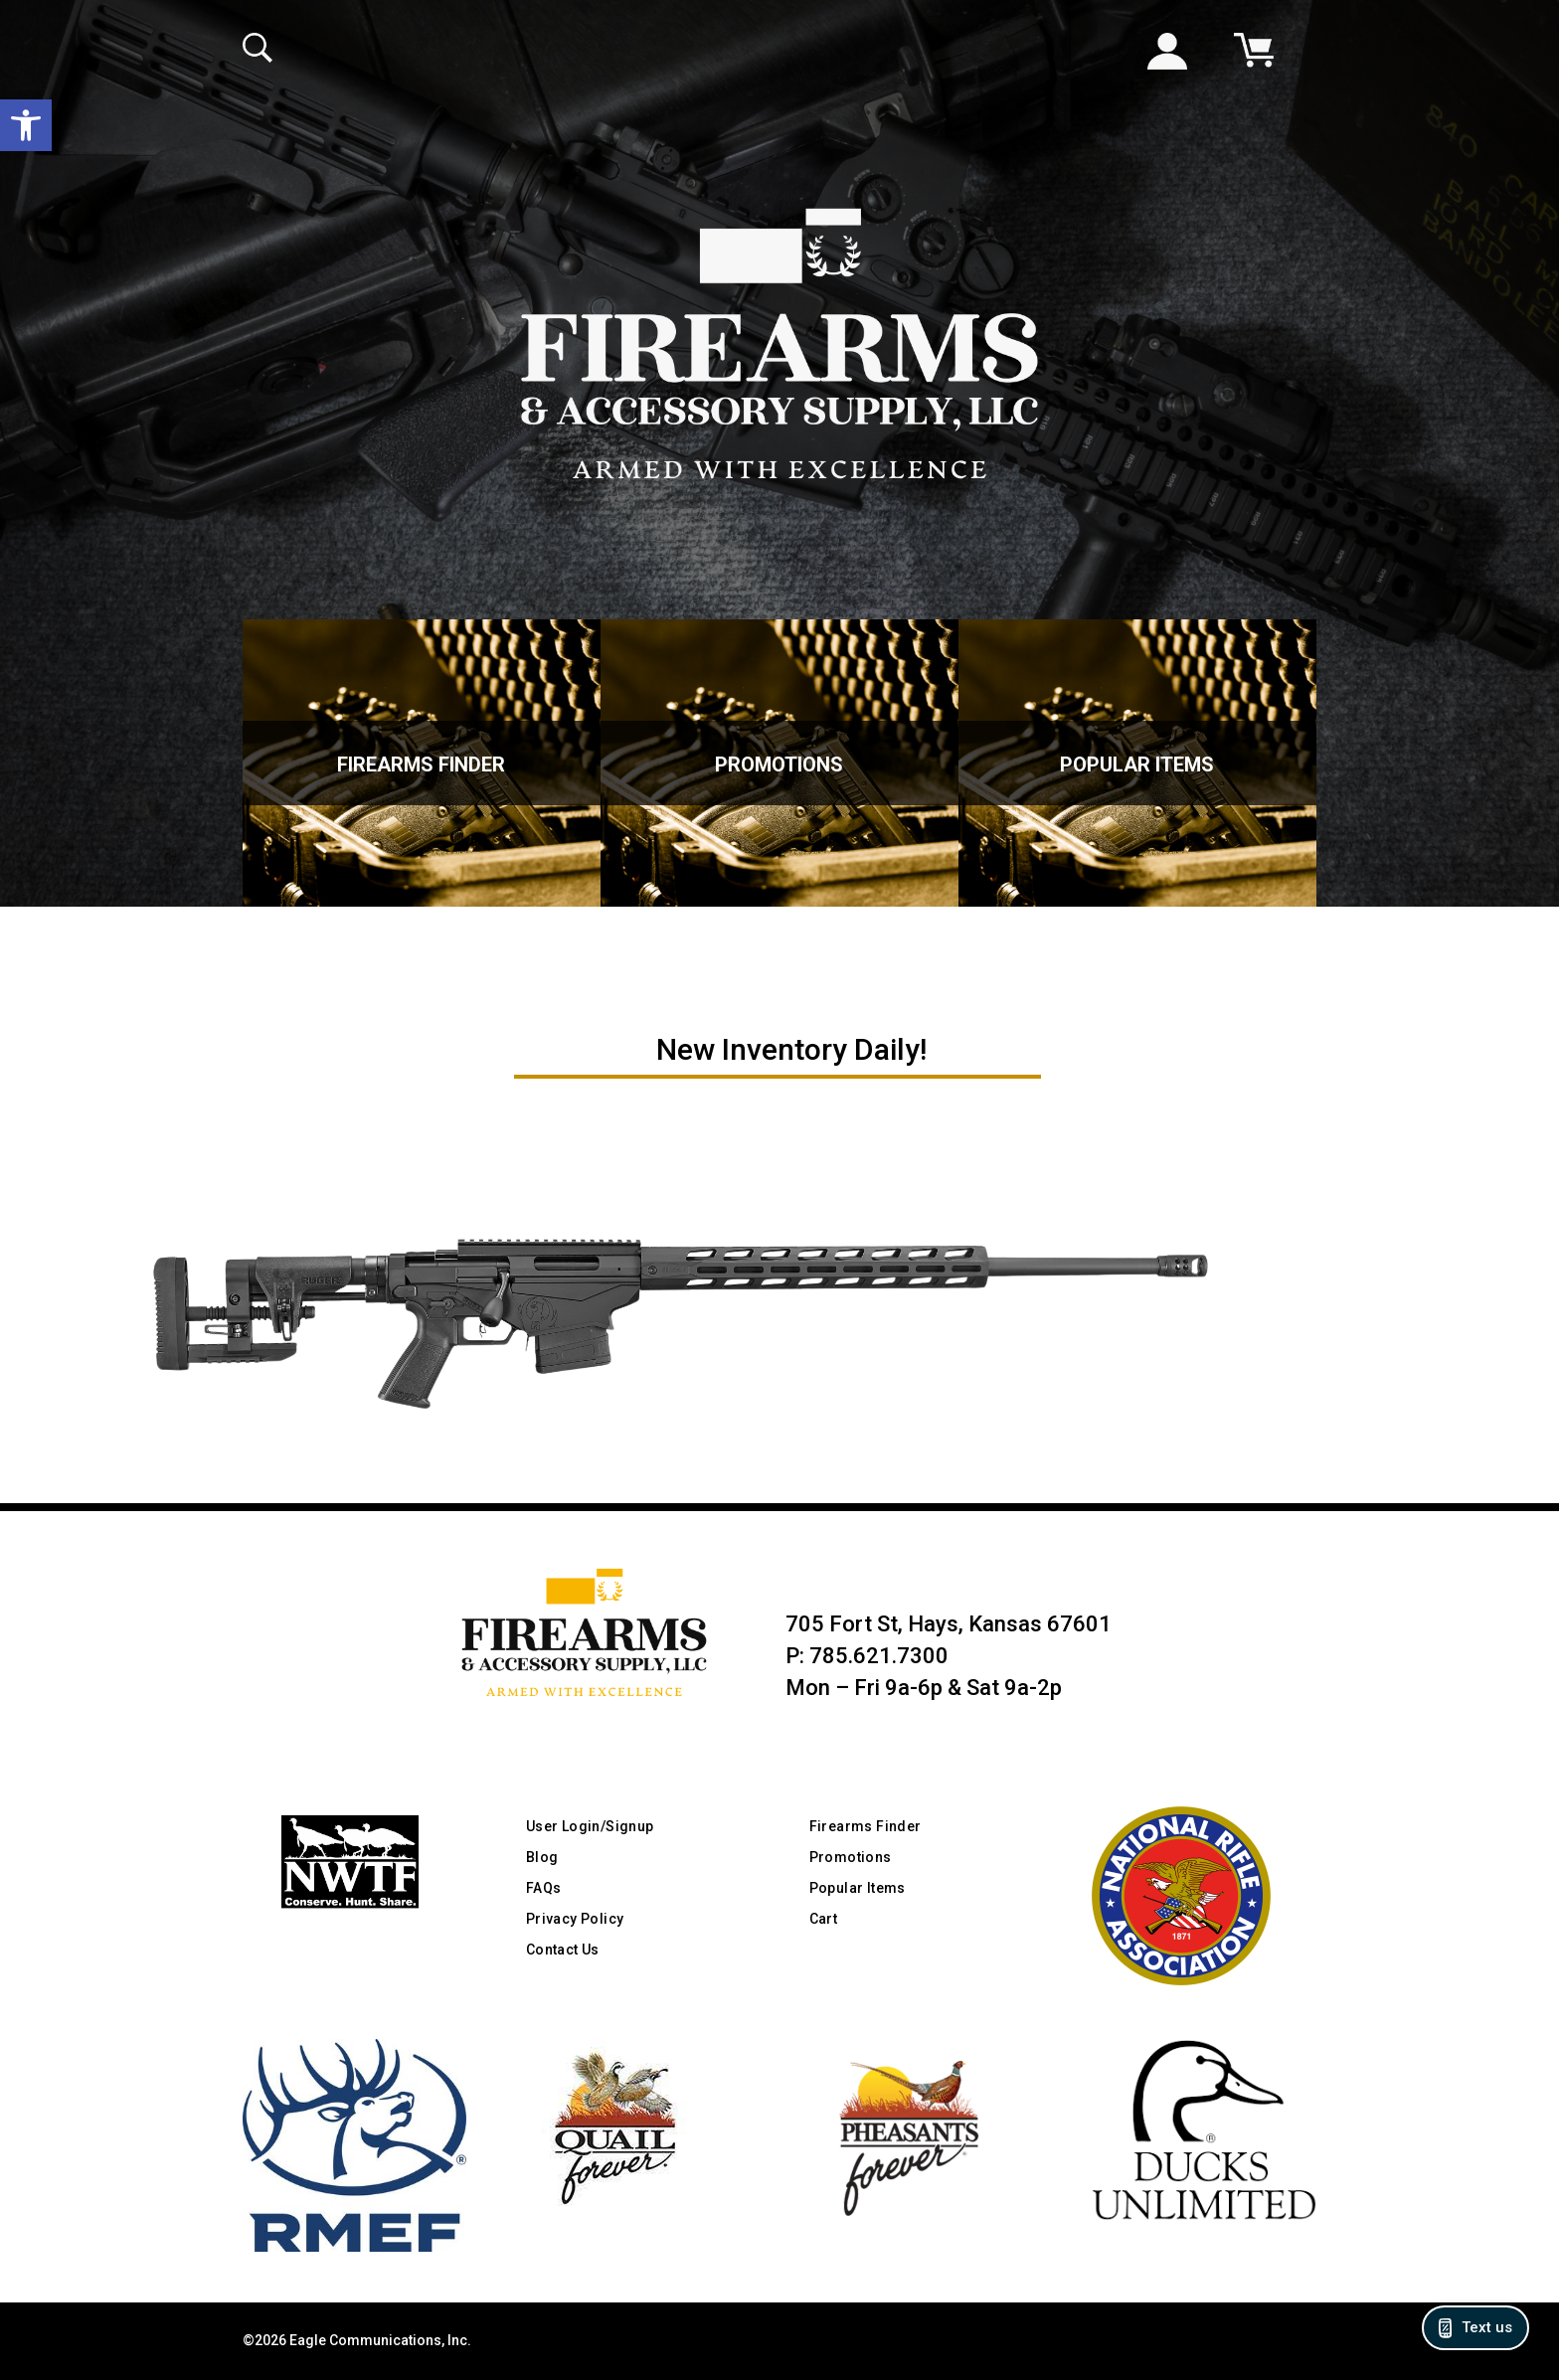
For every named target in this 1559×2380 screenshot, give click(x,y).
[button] (26, 125)
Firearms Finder (421, 764)
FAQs (544, 1888)
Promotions (779, 764)
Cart (823, 1919)
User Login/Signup (590, 1826)
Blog (542, 1857)
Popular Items (1137, 764)
